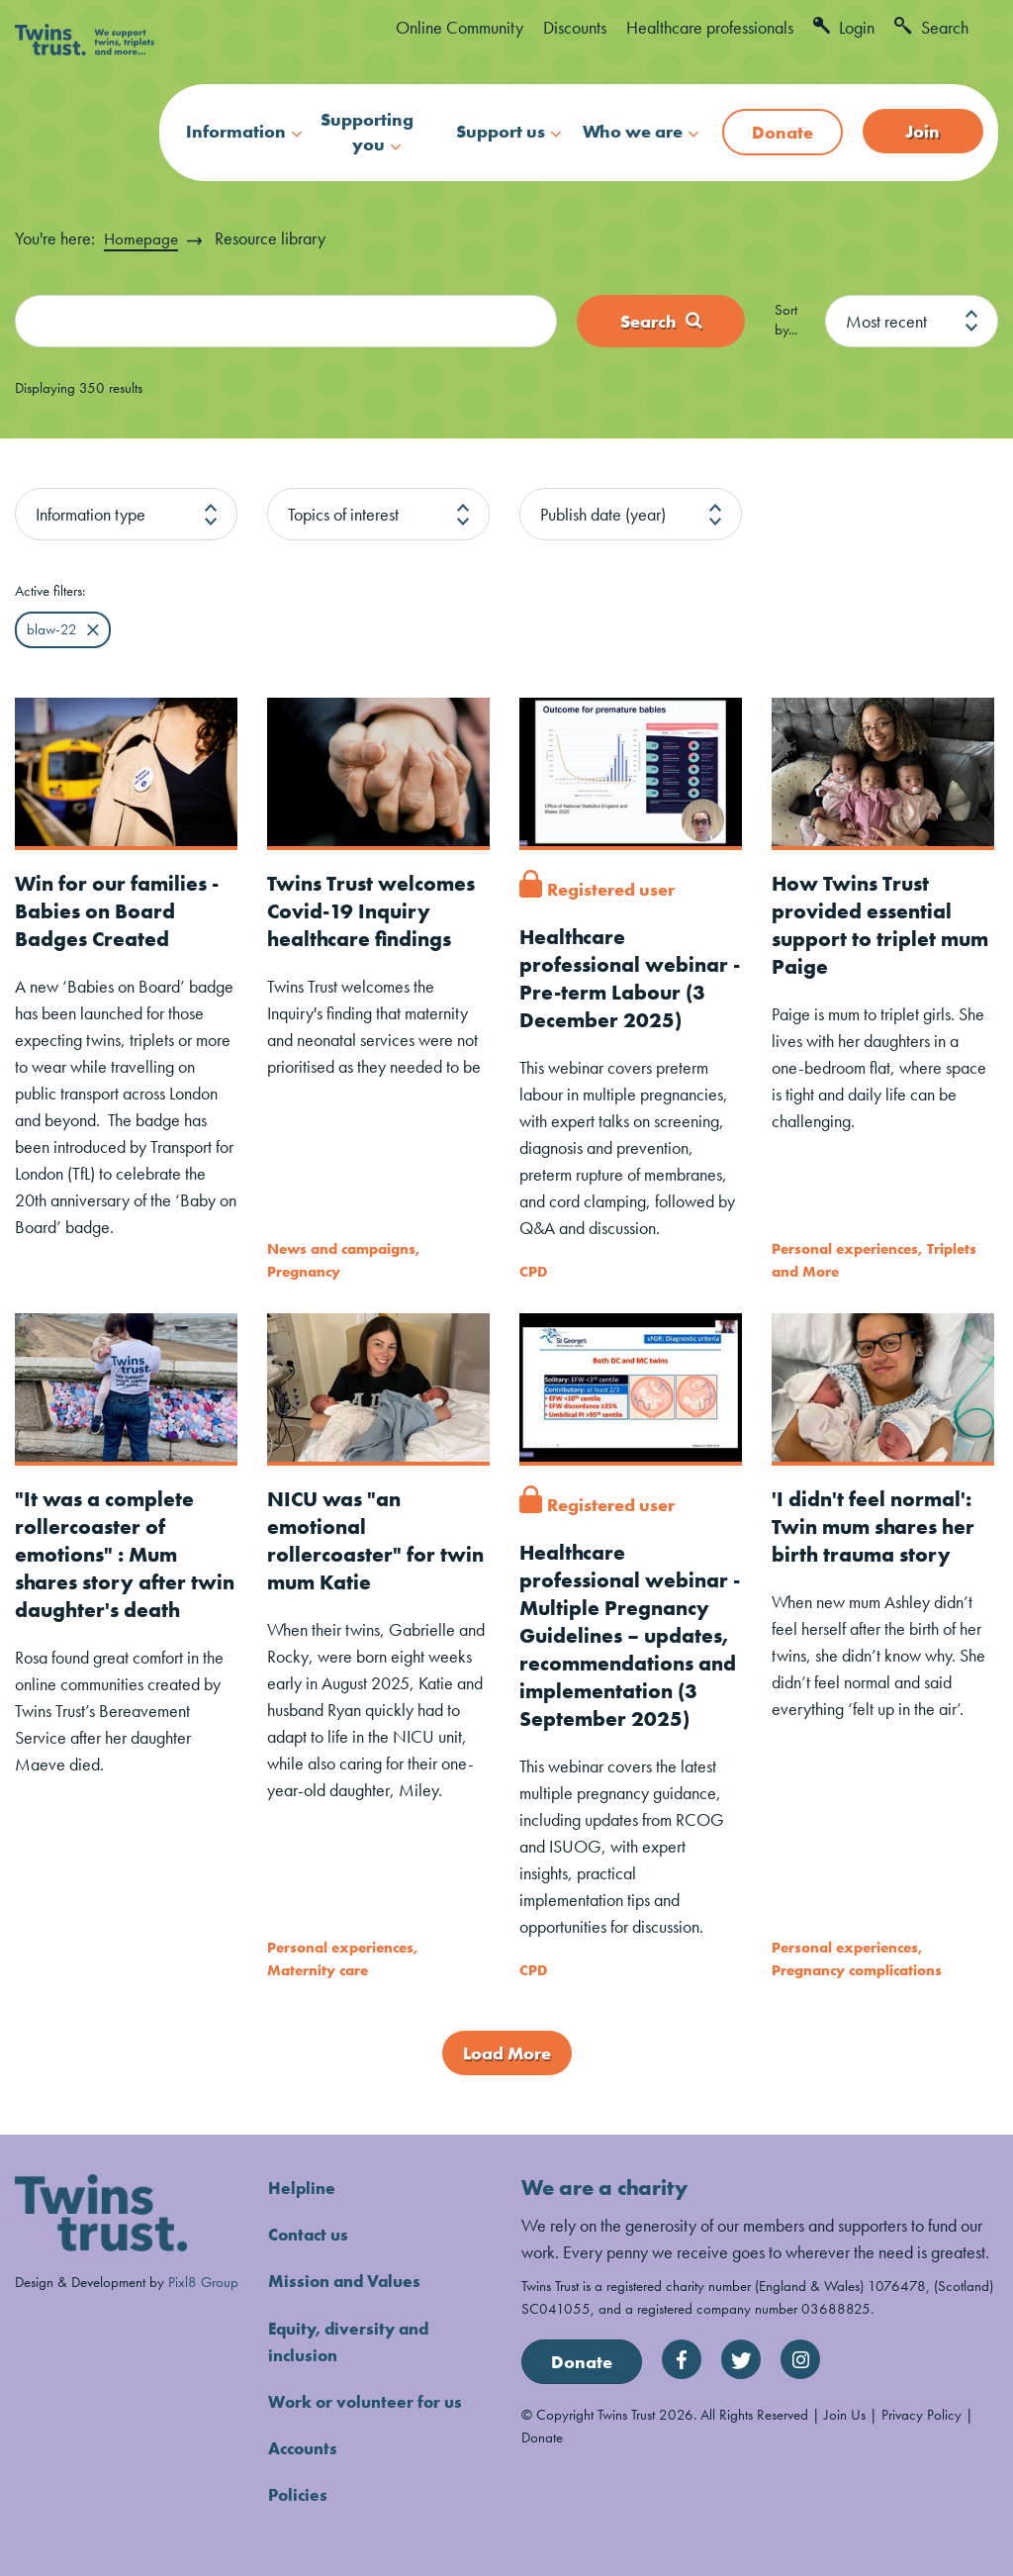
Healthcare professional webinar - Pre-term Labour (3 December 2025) (628, 978)
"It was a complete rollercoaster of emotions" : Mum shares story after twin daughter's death (107, 1567)
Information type (90, 514)
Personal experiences (845, 1249)
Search (931, 27)
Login (844, 27)
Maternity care (317, 1968)
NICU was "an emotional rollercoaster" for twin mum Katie (378, 1539)
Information (236, 131)
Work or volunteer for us (369, 2400)
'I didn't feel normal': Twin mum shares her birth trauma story (878, 1525)
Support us (500, 131)
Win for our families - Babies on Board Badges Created (121, 911)
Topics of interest (343, 514)
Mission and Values (348, 2280)
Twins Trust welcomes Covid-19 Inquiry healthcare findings (375, 911)
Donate (782, 132)
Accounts (305, 2446)
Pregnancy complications (857, 1968)
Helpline (302, 2187)
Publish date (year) (603, 514)
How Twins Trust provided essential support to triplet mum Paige (866, 925)
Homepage (142, 238)
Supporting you (367, 131)
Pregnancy (303, 1271)
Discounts (574, 27)
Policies (299, 2493)
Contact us (311, 2234)
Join (922, 131)
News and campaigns (341, 1249)
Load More (507, 2053)
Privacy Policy (921, 2414)
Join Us (845, 2414)
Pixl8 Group (203, 2280)
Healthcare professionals (709, 27)
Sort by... (786, 320)
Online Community (459, 27)
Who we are (633, 131)
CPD (533, 1271)
